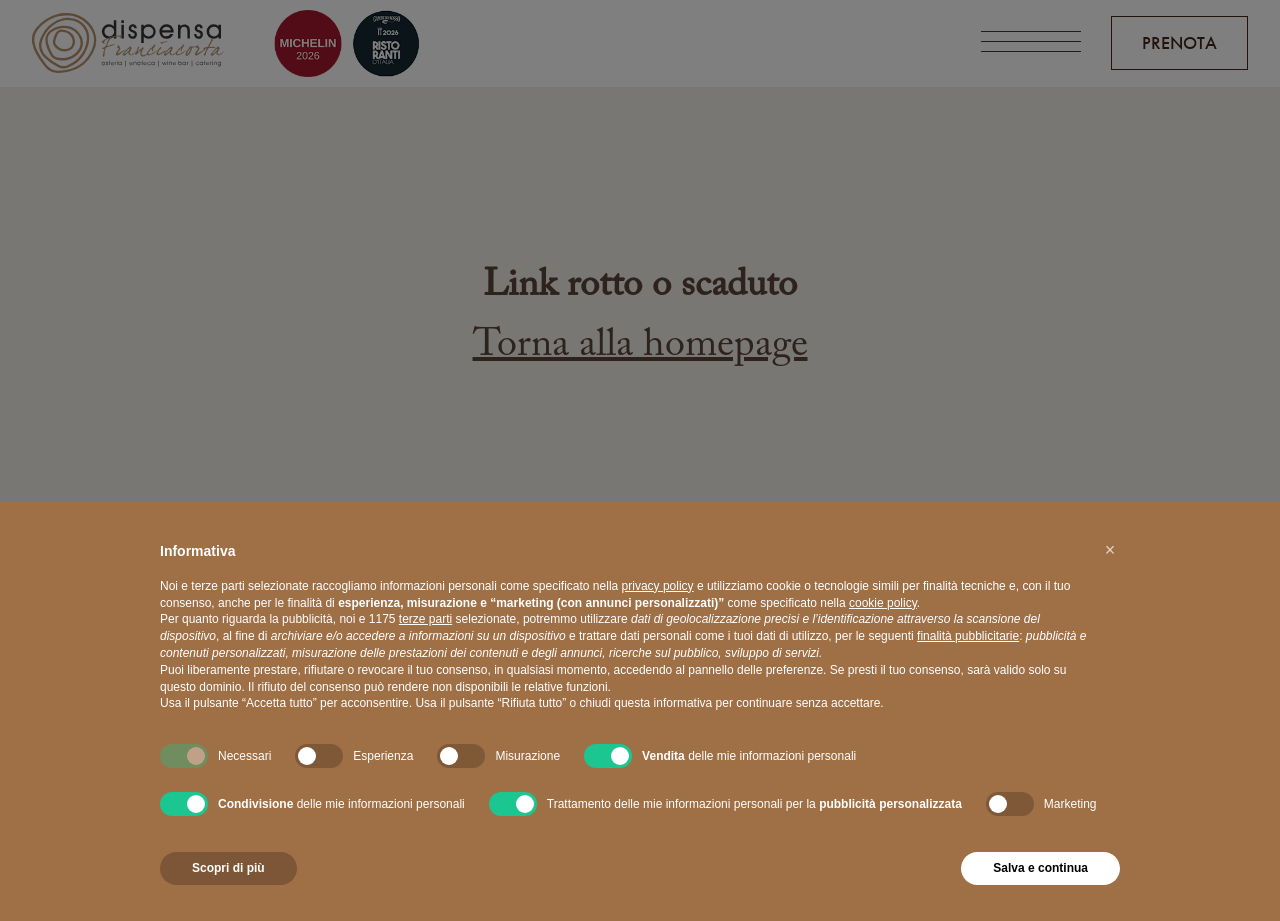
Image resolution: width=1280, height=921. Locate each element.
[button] (1110, 550)
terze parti (425, 619)
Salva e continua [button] (1040, 868)
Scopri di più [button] (228, 868)
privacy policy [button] (658, 586)
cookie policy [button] (883, 603)
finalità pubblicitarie (968, 636)
